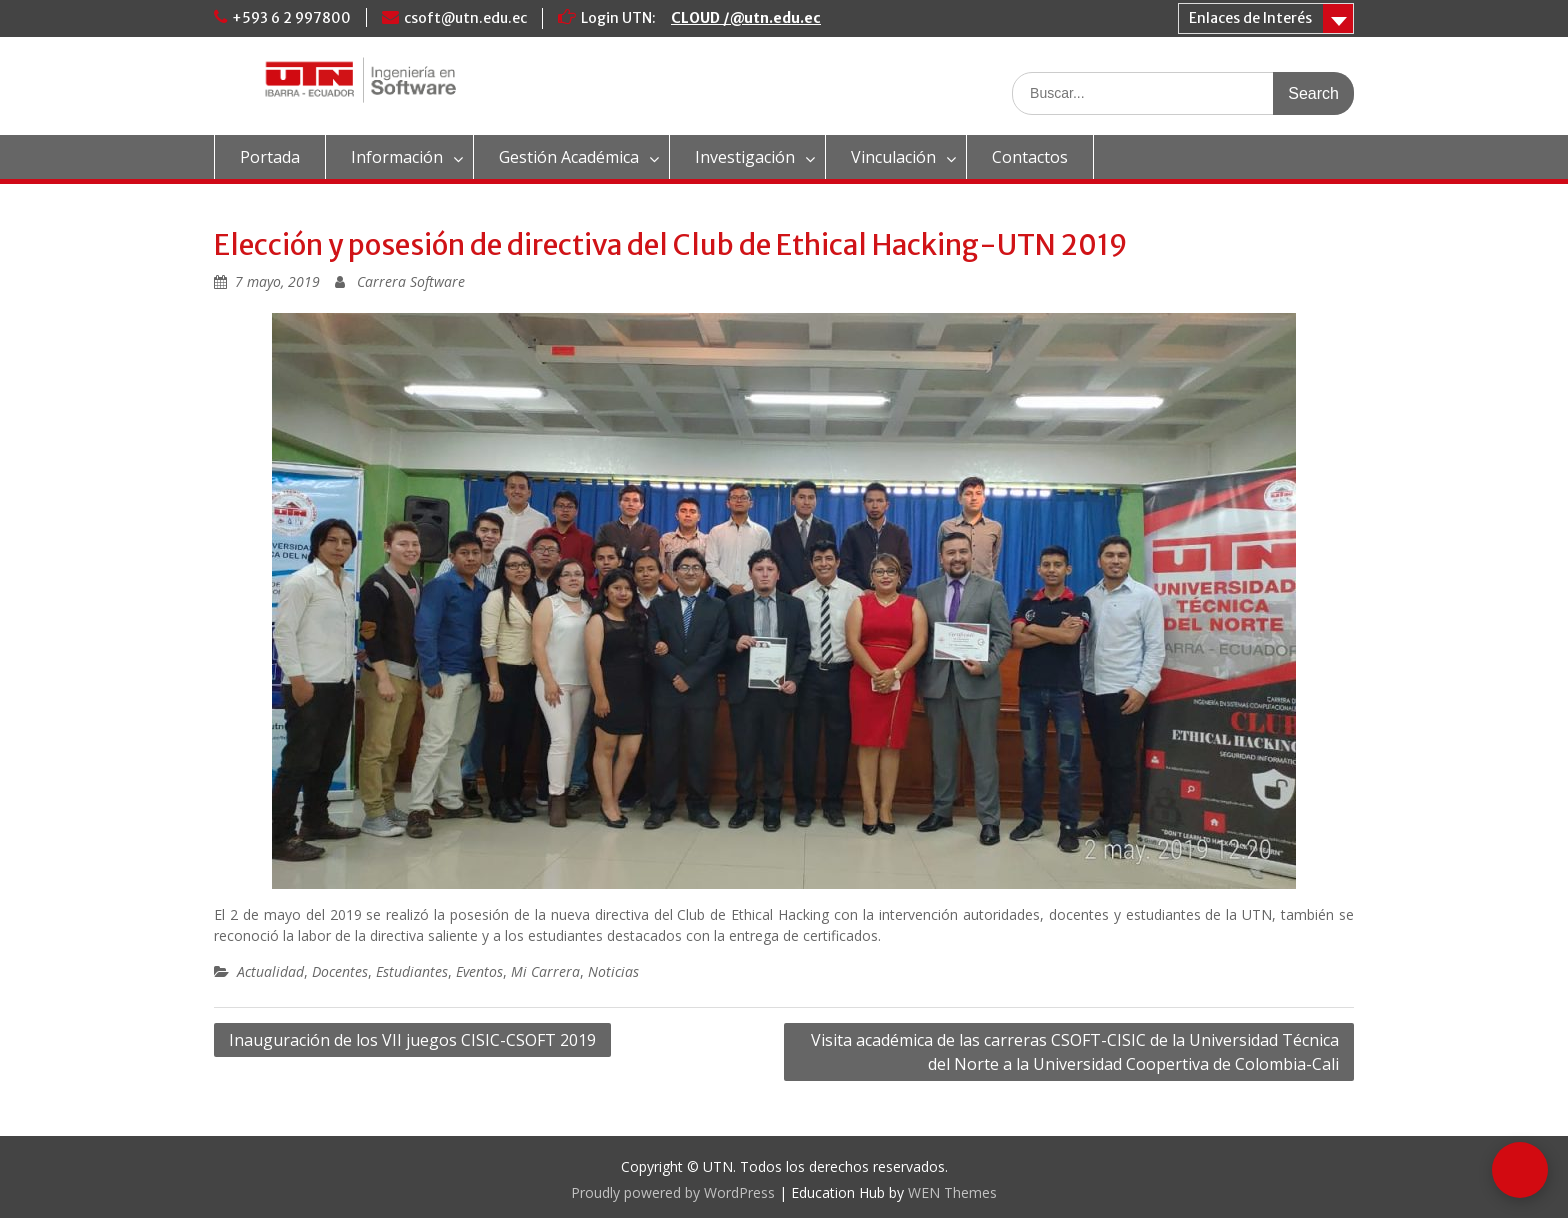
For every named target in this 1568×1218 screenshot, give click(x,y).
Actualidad (270, 971)
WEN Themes (952, 1192)
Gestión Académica (569, 157)
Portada (270, 157)
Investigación (745, 157)
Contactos (1030, 157)
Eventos (479, 971)
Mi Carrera (545, 971)
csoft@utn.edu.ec (465, 18)
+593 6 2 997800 (291, 18)
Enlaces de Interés (1250, 18)
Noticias (613, 971)
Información (397, 157)
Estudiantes (412, 971)
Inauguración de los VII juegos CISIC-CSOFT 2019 (412, 1040)
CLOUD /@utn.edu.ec (746, 18)
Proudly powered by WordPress (673, 1192)
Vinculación (893, 157)
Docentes (340, 971)
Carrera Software (411, 281)
